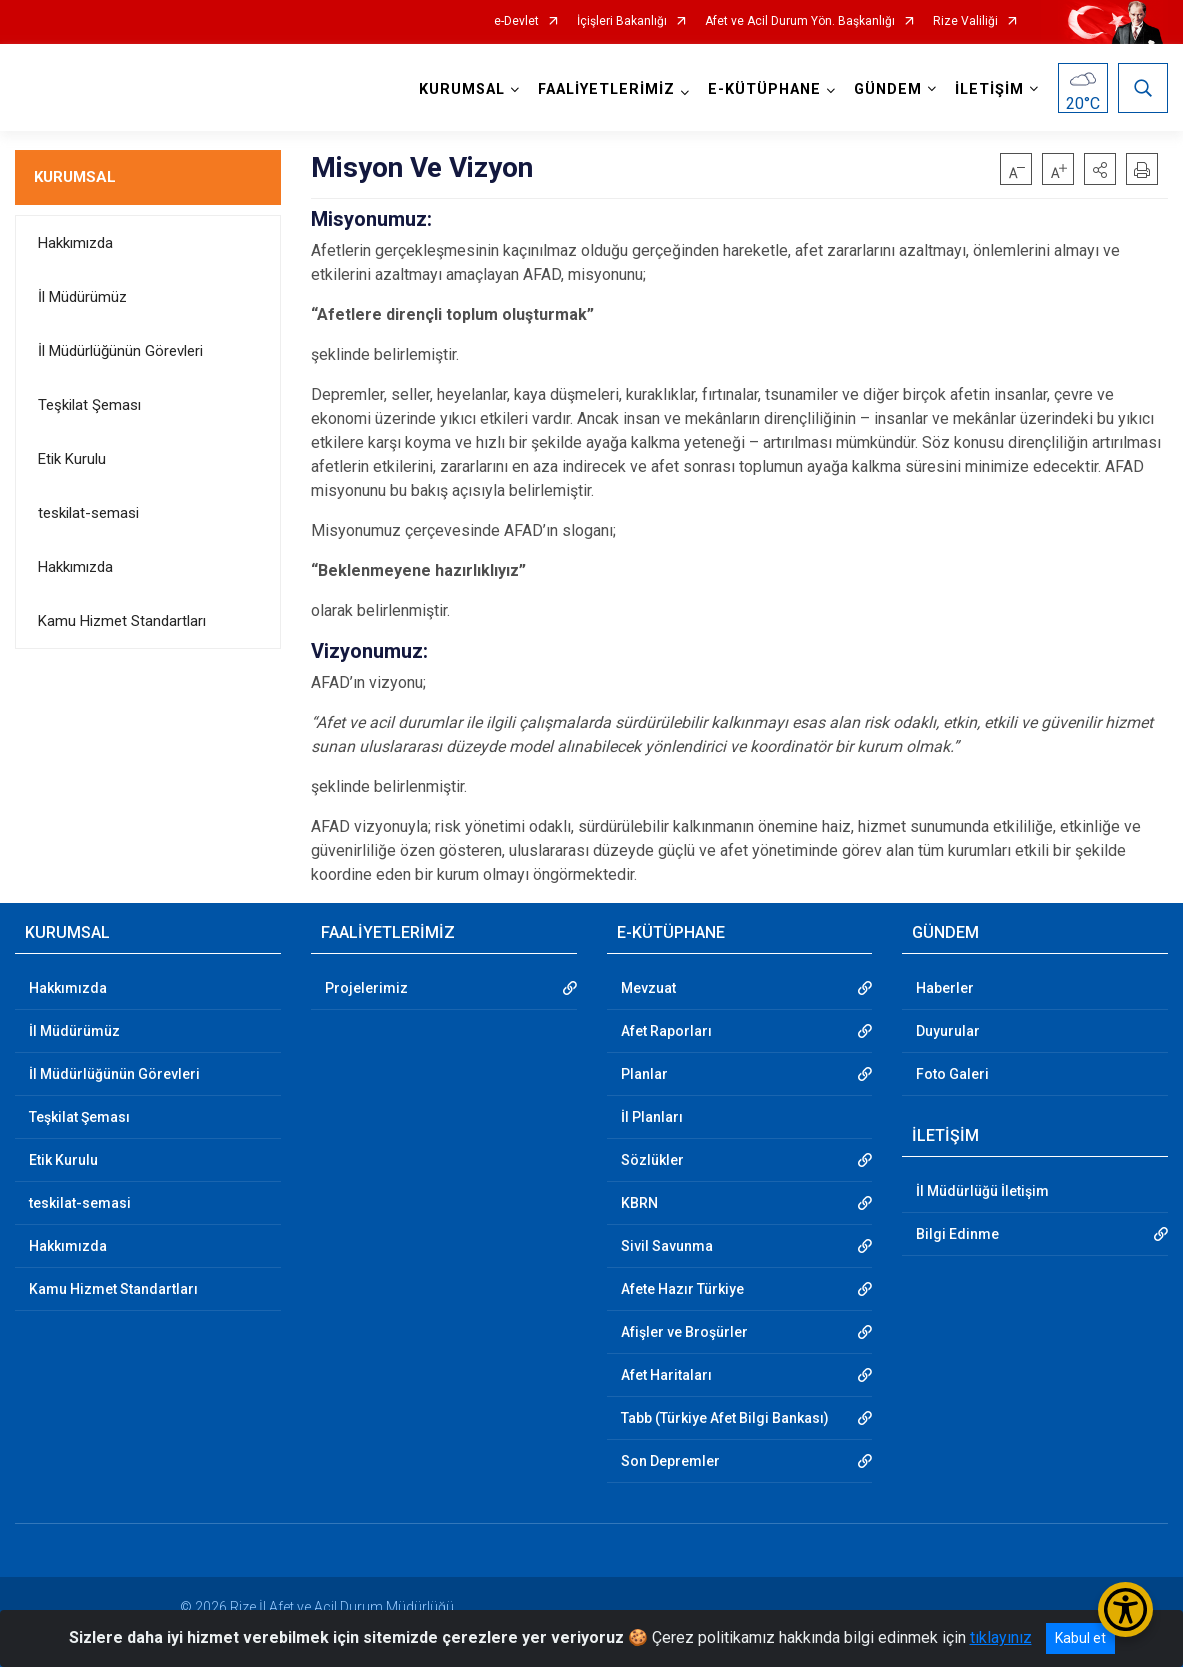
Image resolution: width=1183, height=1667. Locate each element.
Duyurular (948, 1031)
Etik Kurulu (72, 459)
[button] (1100, 169)
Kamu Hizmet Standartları (122, 621)
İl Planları (652, 1117)
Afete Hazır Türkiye (682, 1289)
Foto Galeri (952, 1074)
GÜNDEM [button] (888, 89)
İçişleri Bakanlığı (622, 21)
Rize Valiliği (965, 21)
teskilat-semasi (88, 513)
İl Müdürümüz (82, 297)
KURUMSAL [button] (462, 89)
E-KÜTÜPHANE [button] (764, 89)
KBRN (639, 1203)
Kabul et (1080, 1638)
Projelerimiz (366, 988)
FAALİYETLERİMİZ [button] (606, 89)
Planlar (644, 1074)
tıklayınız (1001, 1637)
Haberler (945, 988)
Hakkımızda (75, 243)
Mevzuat (648, 988)
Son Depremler (670, 1461)
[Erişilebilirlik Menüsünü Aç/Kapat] (1125, 1609)
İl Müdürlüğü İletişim (982, 1191)
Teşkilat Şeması (89, 405)
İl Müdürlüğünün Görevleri (120, 351)
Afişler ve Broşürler (684, 1332)
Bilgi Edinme (957, 1234)
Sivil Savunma (667, 1246)
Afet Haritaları (666, 1375)
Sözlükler (652, 1160)
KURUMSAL (75, 177)
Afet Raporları (666, 1031)
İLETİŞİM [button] (989, 89)
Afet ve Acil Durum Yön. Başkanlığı (800, 21)
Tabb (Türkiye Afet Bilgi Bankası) (725, 1418)
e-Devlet (516, 21)
